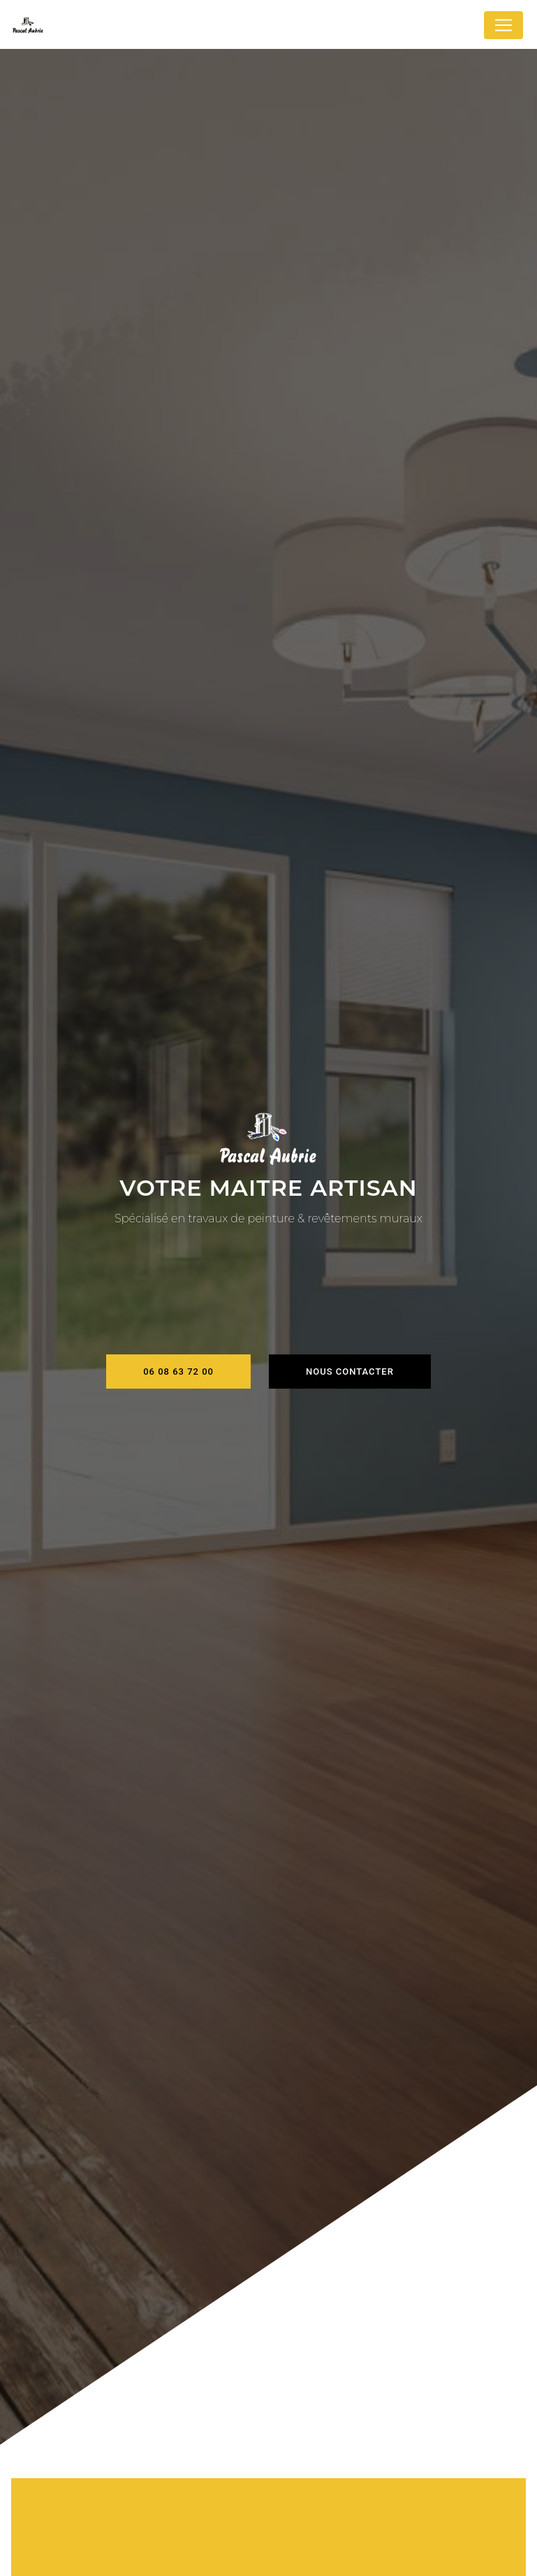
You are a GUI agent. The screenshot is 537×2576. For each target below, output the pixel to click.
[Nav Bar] (503, 25)
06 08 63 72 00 (178, 1371)
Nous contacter (350, 1371)
